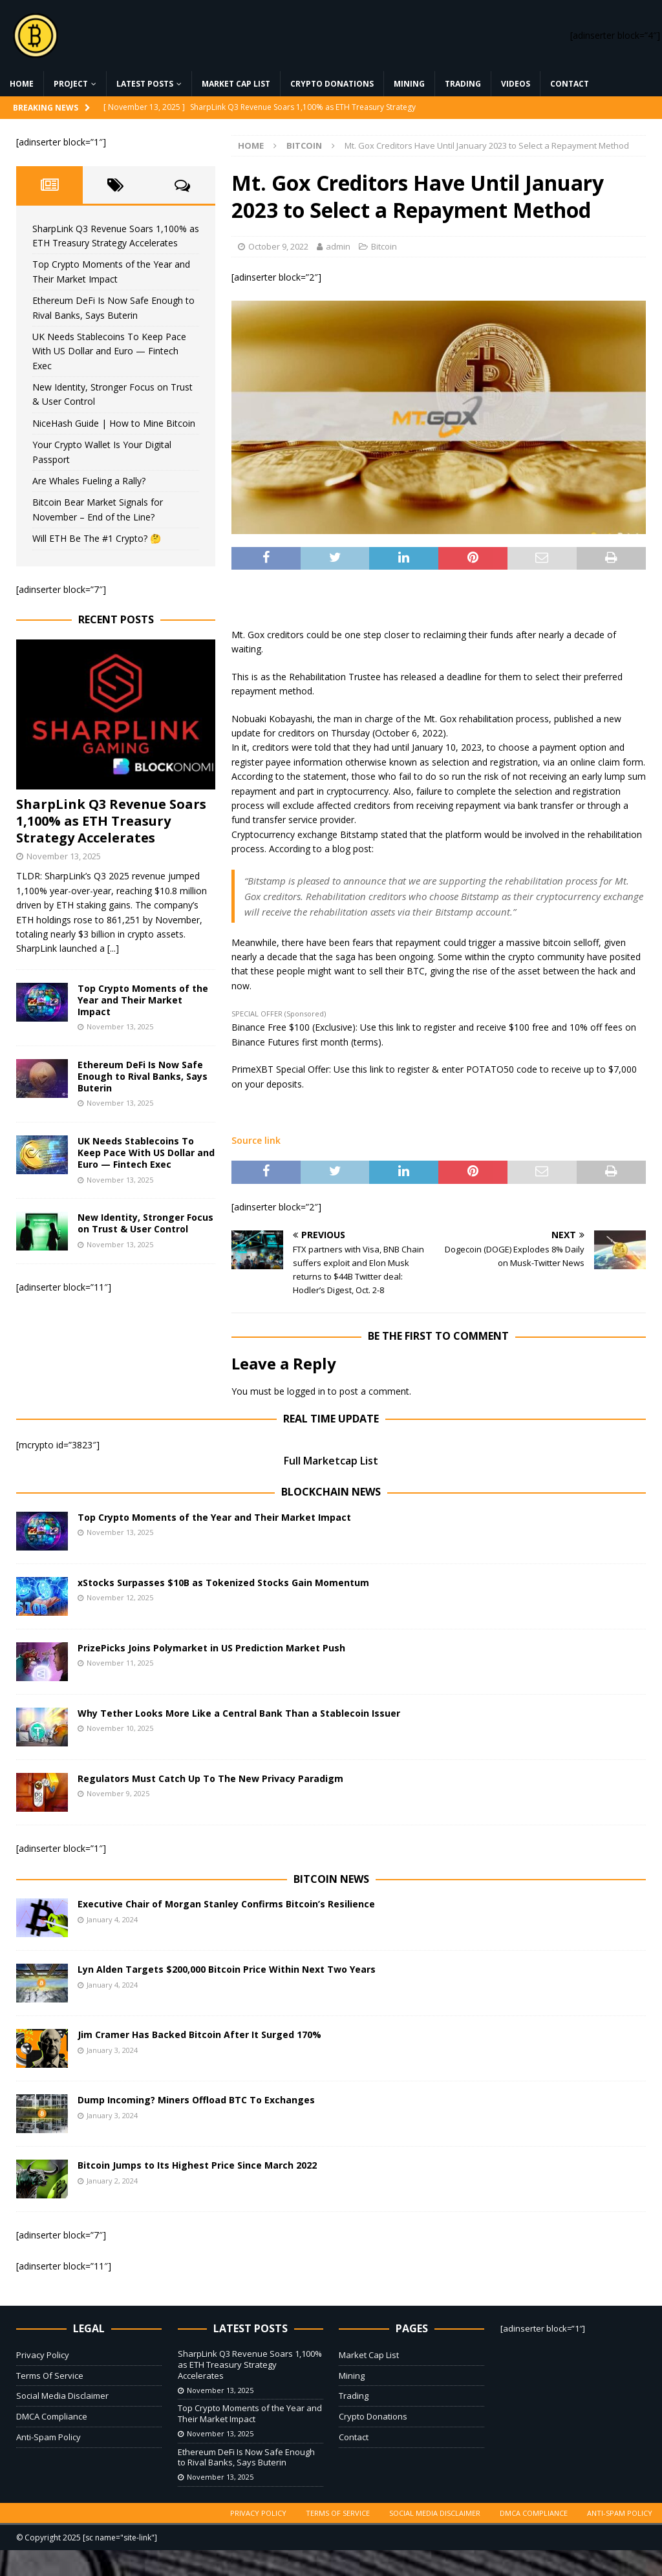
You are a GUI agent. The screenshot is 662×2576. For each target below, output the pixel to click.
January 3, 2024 (112, 2050)
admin (338, 246)
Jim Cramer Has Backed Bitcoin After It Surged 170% (199, 2034)
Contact (569, 83)
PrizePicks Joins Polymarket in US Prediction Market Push (211, 1648)
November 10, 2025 (120, 1728)
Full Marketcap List (331, 1461)
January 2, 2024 (112, 2180)
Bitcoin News (331, 1879)
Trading (463, 83)
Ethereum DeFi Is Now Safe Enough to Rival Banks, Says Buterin (143, 1076)
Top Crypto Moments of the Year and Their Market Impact (143, 1000)
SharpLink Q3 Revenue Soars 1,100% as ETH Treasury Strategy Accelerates (111, 820)
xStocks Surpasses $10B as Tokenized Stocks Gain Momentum (223, 1582)
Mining (409, 83)
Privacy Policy (42, 2355)
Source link (256, 1140)
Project (71, 83)
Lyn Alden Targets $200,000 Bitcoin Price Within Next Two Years (227, 1969)
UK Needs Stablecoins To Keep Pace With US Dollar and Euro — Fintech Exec (109, 351)
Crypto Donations (332, 83)
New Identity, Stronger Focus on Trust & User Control (145, 1223)
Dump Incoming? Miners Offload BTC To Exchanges (196, 2100)
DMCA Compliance (51, 2416)
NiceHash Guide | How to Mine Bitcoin (113, 423)
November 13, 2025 (64, 856)
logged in (306, 1391)
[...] (113, 948)
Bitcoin (384, 246)
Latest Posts (144, 83)
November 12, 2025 (120, 1597)
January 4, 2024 (112, 1919)
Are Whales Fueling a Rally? (88, 481)
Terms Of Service (49, 2375)
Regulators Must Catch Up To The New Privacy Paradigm (210, 1778)
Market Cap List (236, 83)
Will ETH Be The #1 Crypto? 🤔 (96, 538)
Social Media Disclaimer (62, 2395)
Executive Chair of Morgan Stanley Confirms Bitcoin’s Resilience (226, 1904)
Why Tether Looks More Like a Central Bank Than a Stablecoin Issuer (239, 1713)
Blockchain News (331, 1492)
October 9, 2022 (278, 246)
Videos (515, 83)
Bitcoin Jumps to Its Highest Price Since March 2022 (197, 2165)
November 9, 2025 (118, 1793)
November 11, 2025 (120, 1663)
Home (22, 83)
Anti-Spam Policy (48, 2437)
